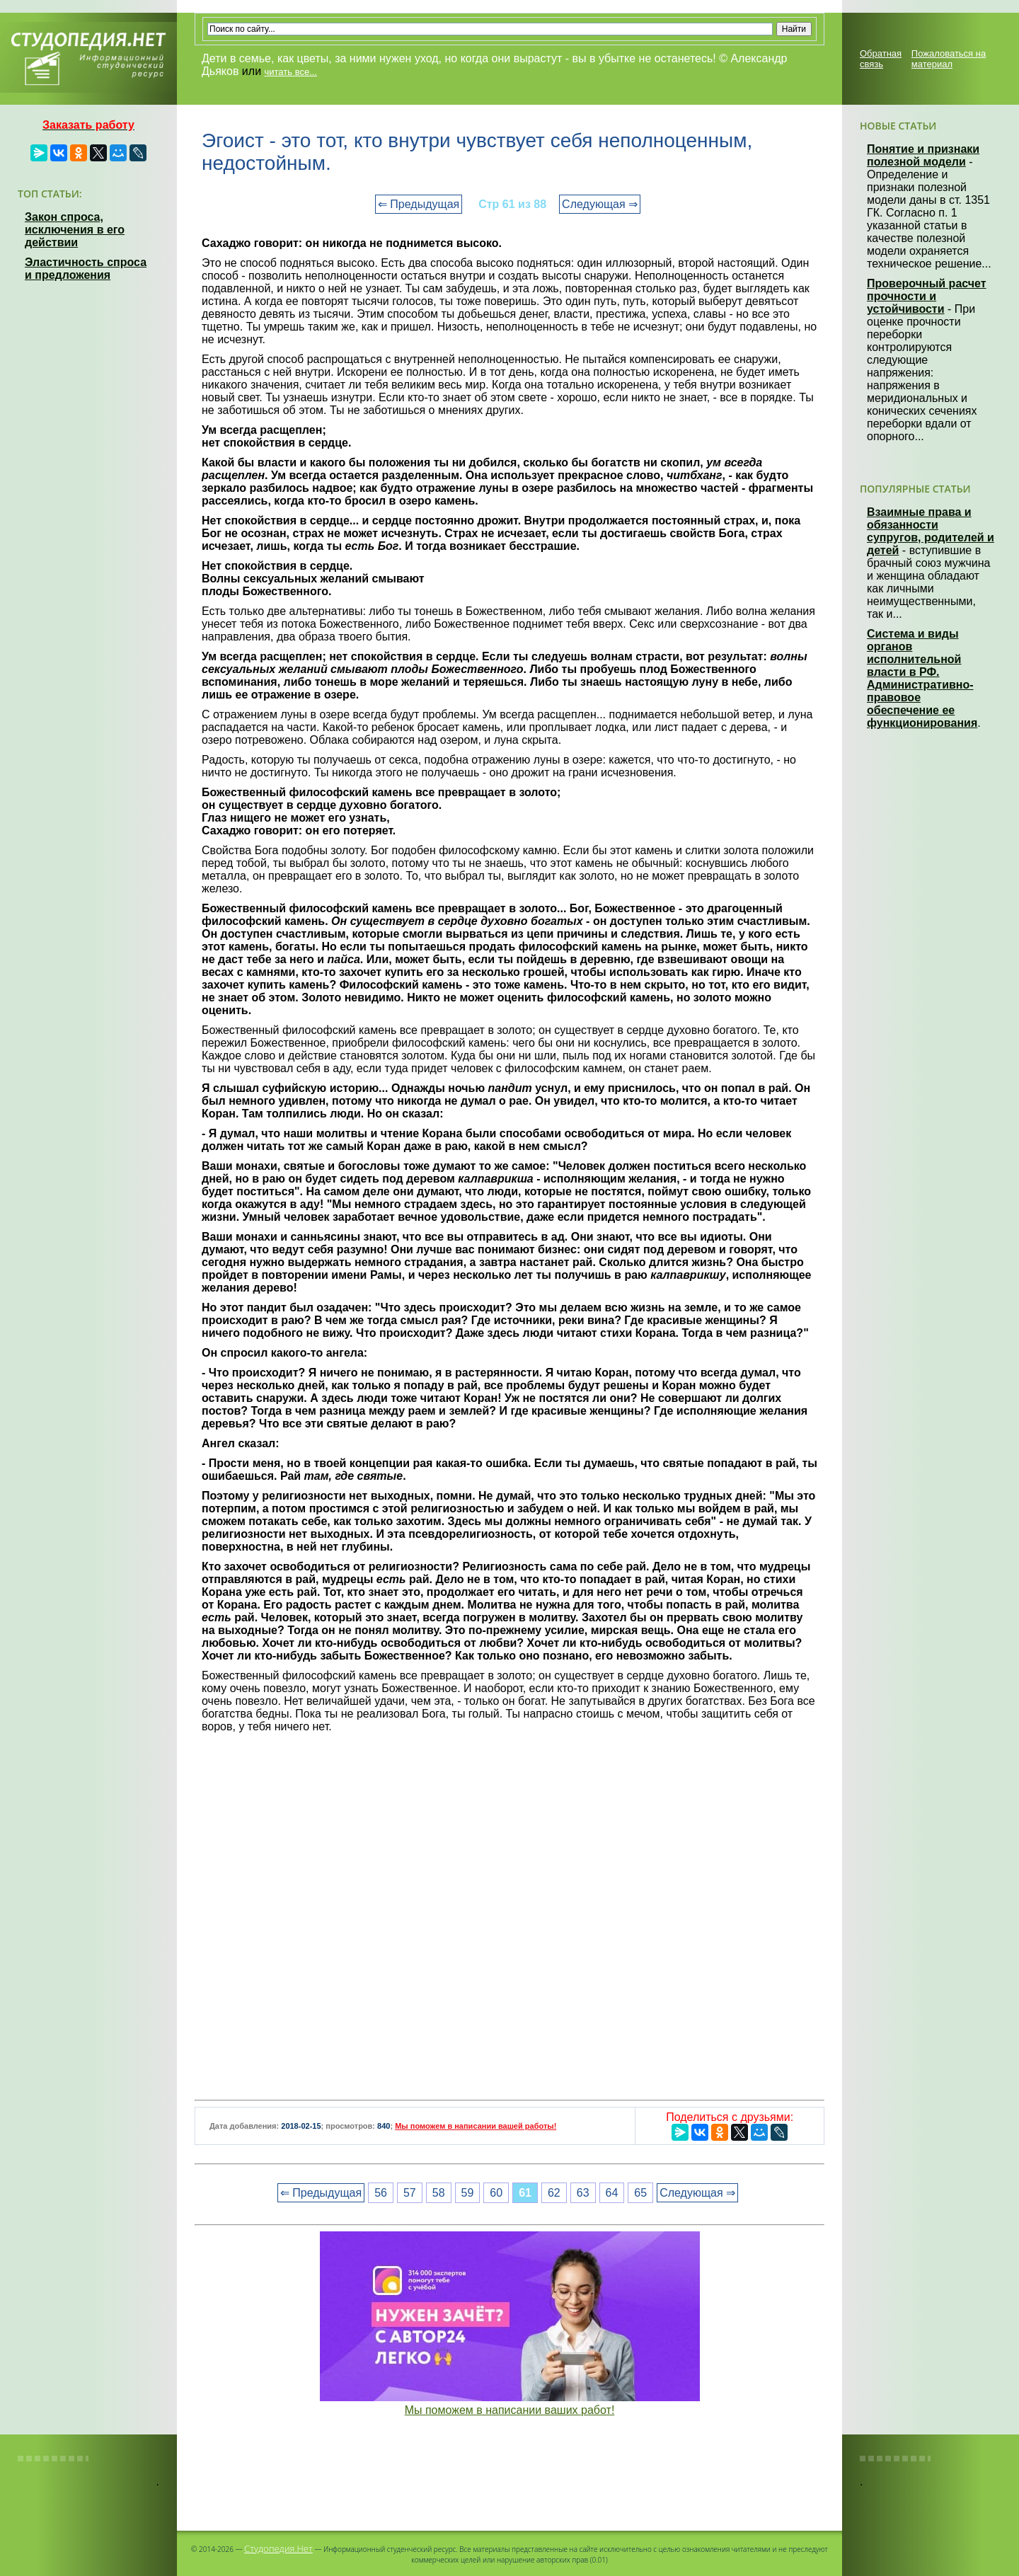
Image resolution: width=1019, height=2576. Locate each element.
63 (583, 2193)
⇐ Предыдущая (418, 204)
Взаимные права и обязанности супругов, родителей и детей (930, 531)
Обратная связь (881, 58)
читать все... (291, 72)
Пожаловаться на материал (948, 58)
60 (496, 2193)
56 (380, 2193)
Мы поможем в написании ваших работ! (510, 2410)
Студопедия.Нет (278, 2548)
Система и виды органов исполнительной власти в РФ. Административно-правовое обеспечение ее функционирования (922, 678)
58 (438, 2193)
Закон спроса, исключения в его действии (75, 229)
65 (640, 2193)
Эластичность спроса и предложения (85, 268)
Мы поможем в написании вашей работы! (475, 2126)
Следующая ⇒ (600, 204)
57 (409, 2193)
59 (467, 2193)
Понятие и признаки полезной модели (923, 155)
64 (612, 2193)
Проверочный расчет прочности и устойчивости (926, 296)
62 (554, 2193)
